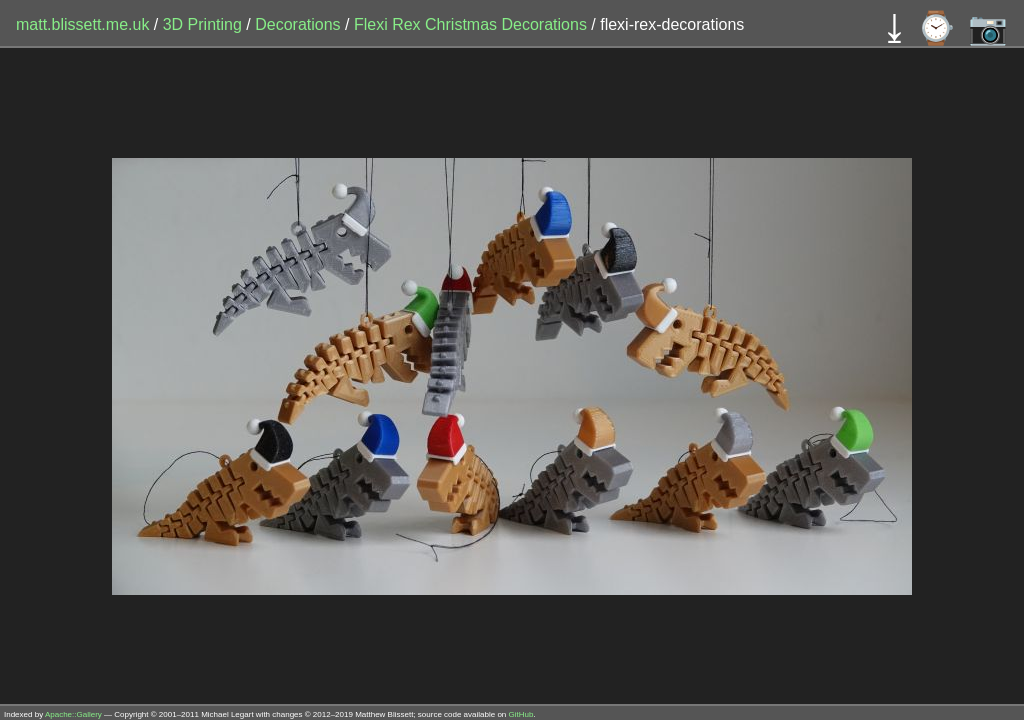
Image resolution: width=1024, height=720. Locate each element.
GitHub (521, 714)
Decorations (300, 24)
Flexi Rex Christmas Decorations (472, 24)
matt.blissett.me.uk (82, 24)
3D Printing (205, 24)
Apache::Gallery (73, 714)
